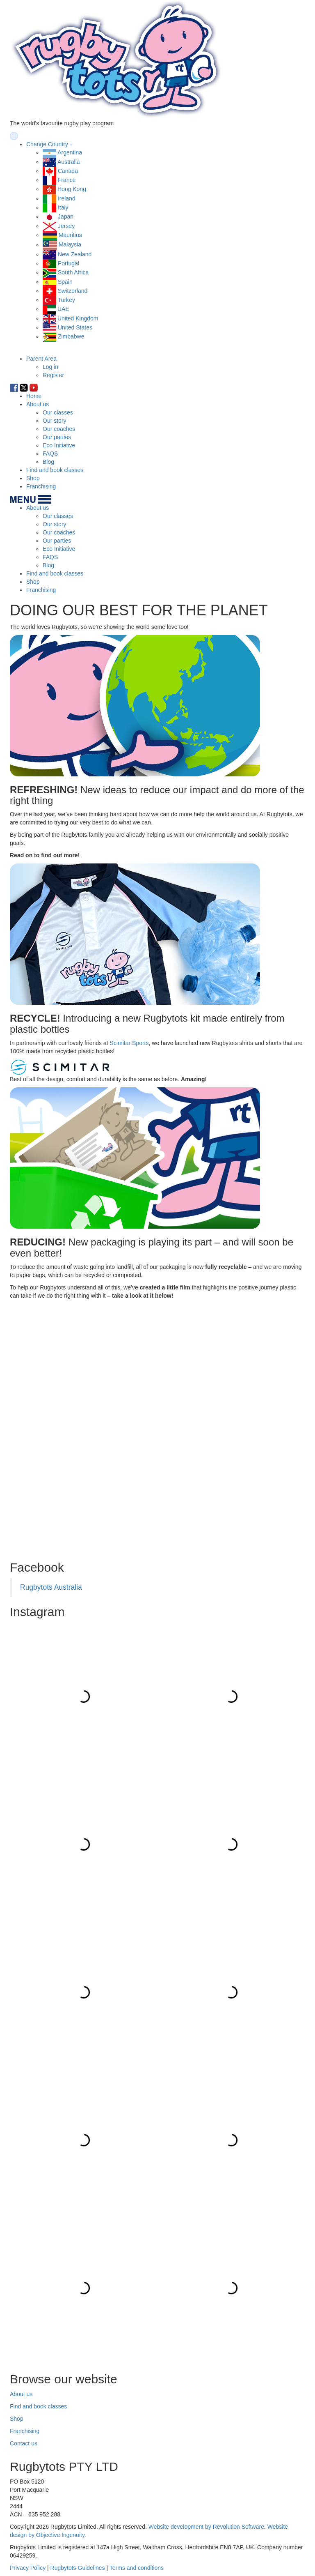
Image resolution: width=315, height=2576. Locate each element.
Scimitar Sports (129, 1043)
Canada (68, 171)
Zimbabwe (71, 336)
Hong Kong (71, 189)
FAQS (50, 453)
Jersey (66, 226)
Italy (63, 207)
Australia (68, 162)
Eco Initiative (59, 445)
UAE (63, 309)
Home (33, 396)
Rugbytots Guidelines (77, 2567)
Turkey (66, 300)
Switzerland (72, 291)
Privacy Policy (28, 2567)
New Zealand (75, 254)
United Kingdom (77, 318)
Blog (48, 461)
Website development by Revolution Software (206, 2526)
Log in (50, 367)
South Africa (73, 272)
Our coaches (59, 429)
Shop (33, 478)
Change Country (47, 144)
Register (53, 375)
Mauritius (70, 235)
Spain (65, 282)
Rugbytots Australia (51, 1587)
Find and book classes (54, 470)
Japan (65, 216)
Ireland (66, 198)
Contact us (23, 2443)
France (67, 180)
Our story (54, 420)
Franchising (41, 486)
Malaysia (70, 245)
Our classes (58, 412)
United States (75, 327)
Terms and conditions (137, 2567)
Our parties (57, 437)
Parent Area (41, 358)
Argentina (69, 152)
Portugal (68, 263)
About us (37, 404)
